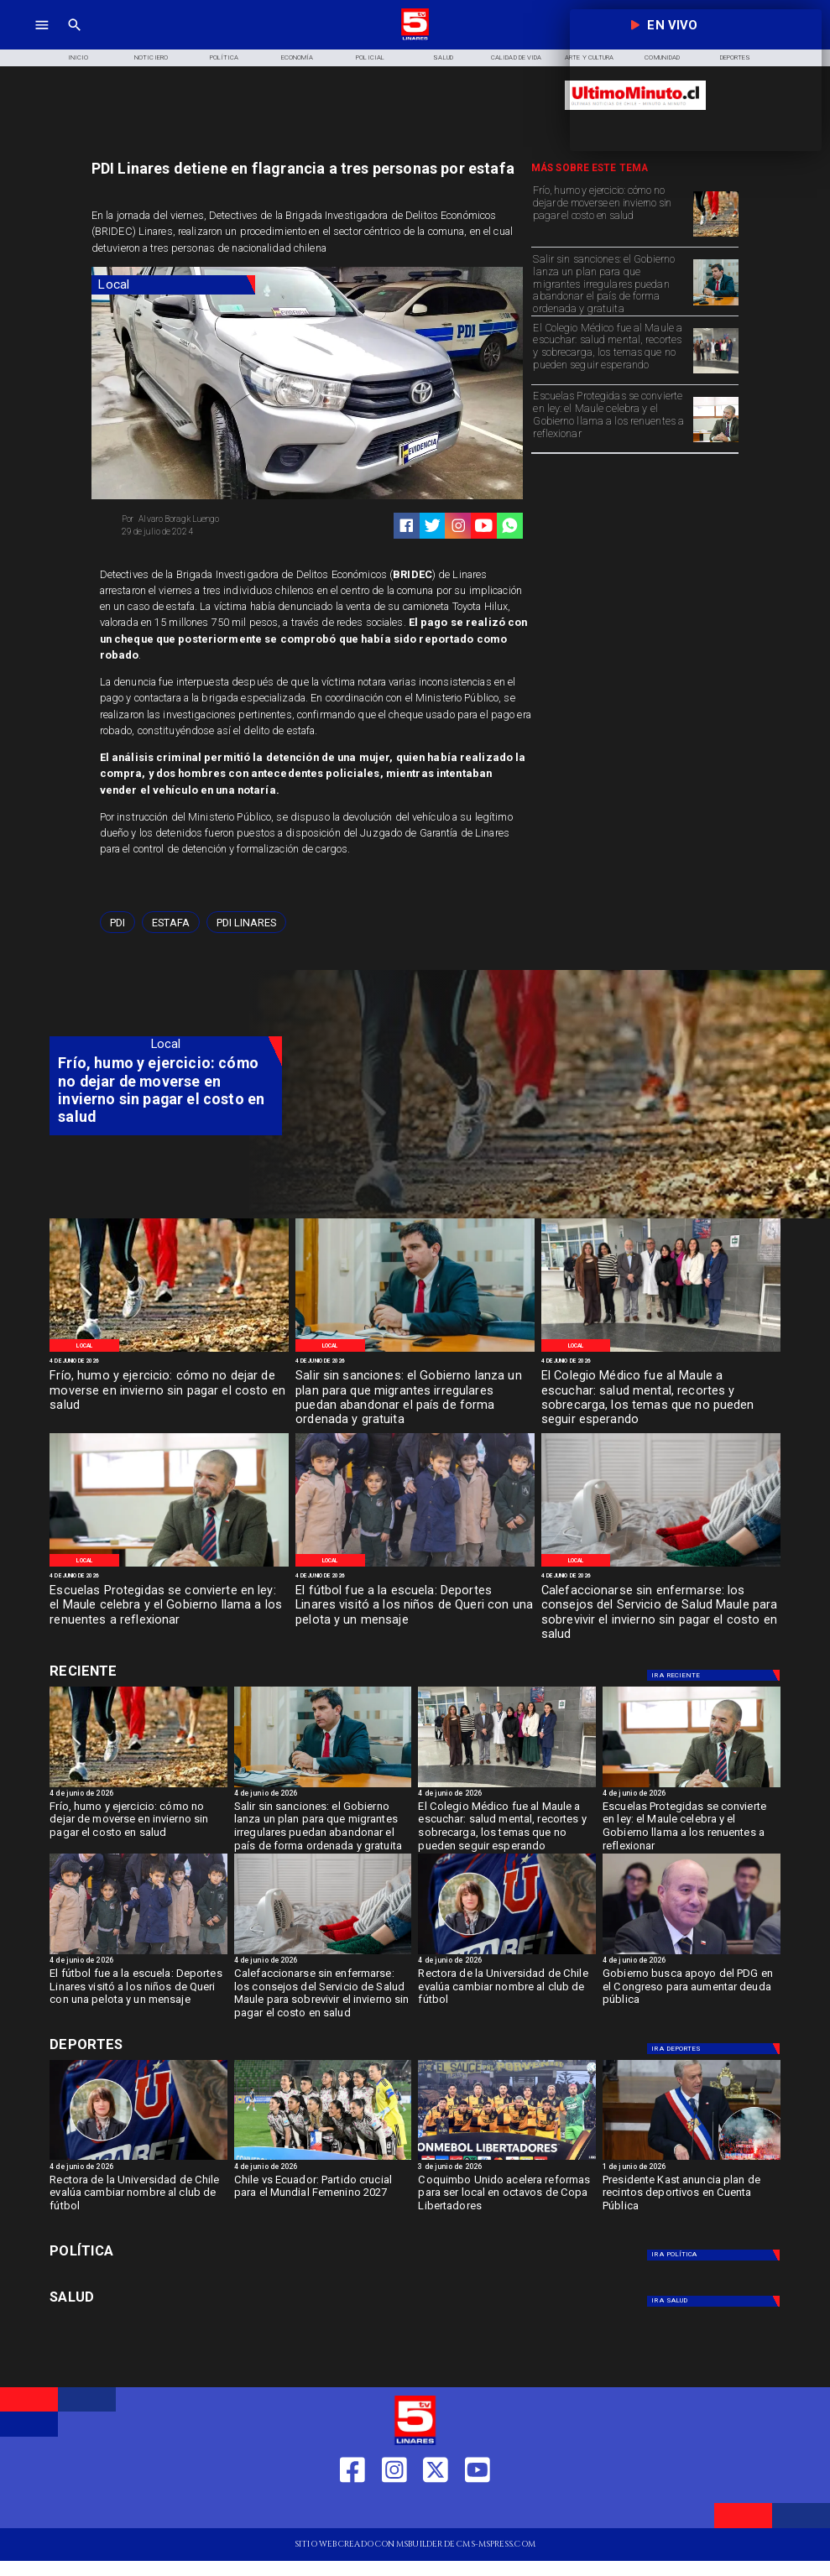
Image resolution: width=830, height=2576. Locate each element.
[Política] (224, 58)
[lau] (507, 1953)
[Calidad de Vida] (516, 58)
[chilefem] (323, 2159)
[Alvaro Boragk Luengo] (209, 519)
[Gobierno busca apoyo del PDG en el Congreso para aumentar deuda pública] (691, 1990)
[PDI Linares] (246, 922)
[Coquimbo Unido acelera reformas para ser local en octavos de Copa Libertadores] (507, 2196)
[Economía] (297, 58)
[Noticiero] (150, 58)
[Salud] (443, 58)
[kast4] (691, 2159)
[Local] (173, 285)
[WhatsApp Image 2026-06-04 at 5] (716, 236)
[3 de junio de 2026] (507, 2167)
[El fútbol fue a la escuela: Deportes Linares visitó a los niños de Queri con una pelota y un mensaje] (415, 1606)
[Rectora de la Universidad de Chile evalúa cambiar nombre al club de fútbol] (507, 1990)
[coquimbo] (507, 2159)
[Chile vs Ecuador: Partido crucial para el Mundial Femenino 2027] (323, 2196)
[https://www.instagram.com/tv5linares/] (458, 525)
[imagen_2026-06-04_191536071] (660, 1565)
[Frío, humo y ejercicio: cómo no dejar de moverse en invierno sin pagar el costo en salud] (609, 213)
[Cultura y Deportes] (166, 1672)
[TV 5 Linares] (74, 38)
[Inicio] (77, 58)
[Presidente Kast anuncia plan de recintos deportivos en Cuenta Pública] (691, 2196)
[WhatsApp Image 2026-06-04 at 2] (415, 1565)
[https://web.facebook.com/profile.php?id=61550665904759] (352, 2508)
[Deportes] (716, 1675)
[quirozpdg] (691, 1953)
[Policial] (370, 58)
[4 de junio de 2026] (169, 1362)
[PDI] (117, 922)
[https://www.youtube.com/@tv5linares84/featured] (484, 525)
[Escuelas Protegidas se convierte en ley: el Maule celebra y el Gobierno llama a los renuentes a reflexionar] (609, 418)
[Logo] (415, 38)
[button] (117, 922)
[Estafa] (171, 922)
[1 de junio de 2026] (691, 2167)
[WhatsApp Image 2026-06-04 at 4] (716, 305)
